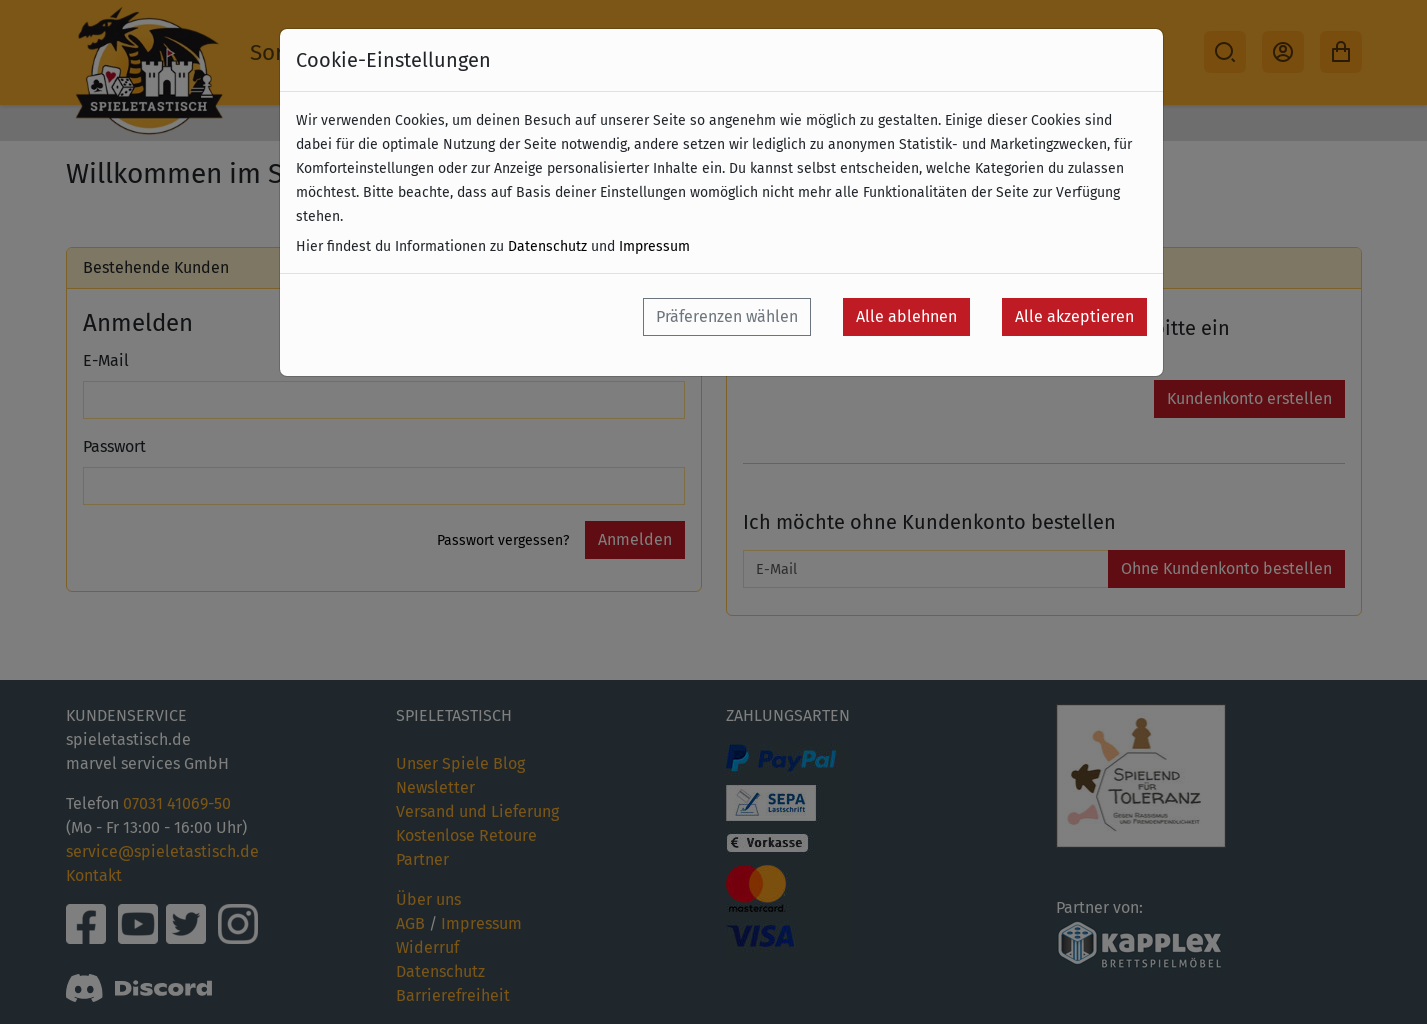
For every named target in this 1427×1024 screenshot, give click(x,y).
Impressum (654, 246)
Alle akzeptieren (1074, 316)
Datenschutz (547, 246)
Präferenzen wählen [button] (727, 316)
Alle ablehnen (906, 316)
